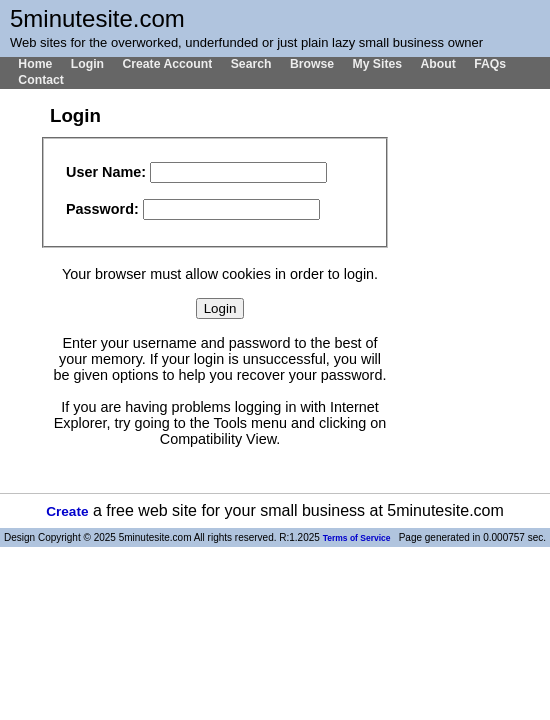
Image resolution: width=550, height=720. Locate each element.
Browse (312, 64)
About (437, 64)
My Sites (377, 64)
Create (67, 511)
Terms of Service (357, 538)
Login (87, 64)
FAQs (490, 64)
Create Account (167, 64)
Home (35, 64)
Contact (41, 80)
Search (251, 64)
